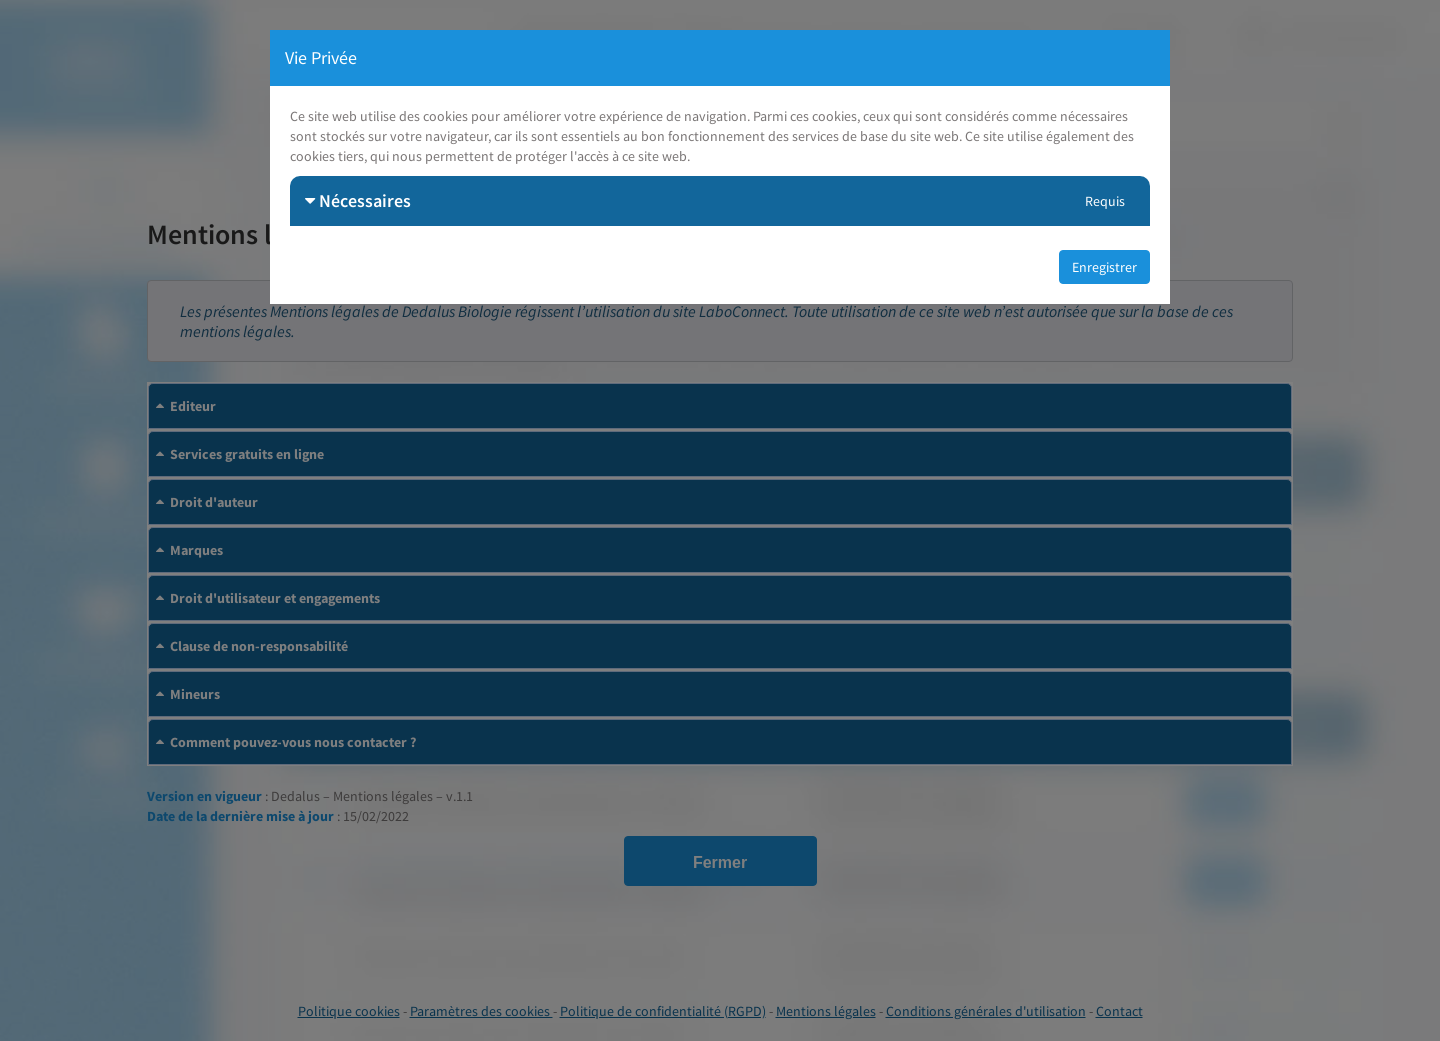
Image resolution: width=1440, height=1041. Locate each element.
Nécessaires (358, 200)
